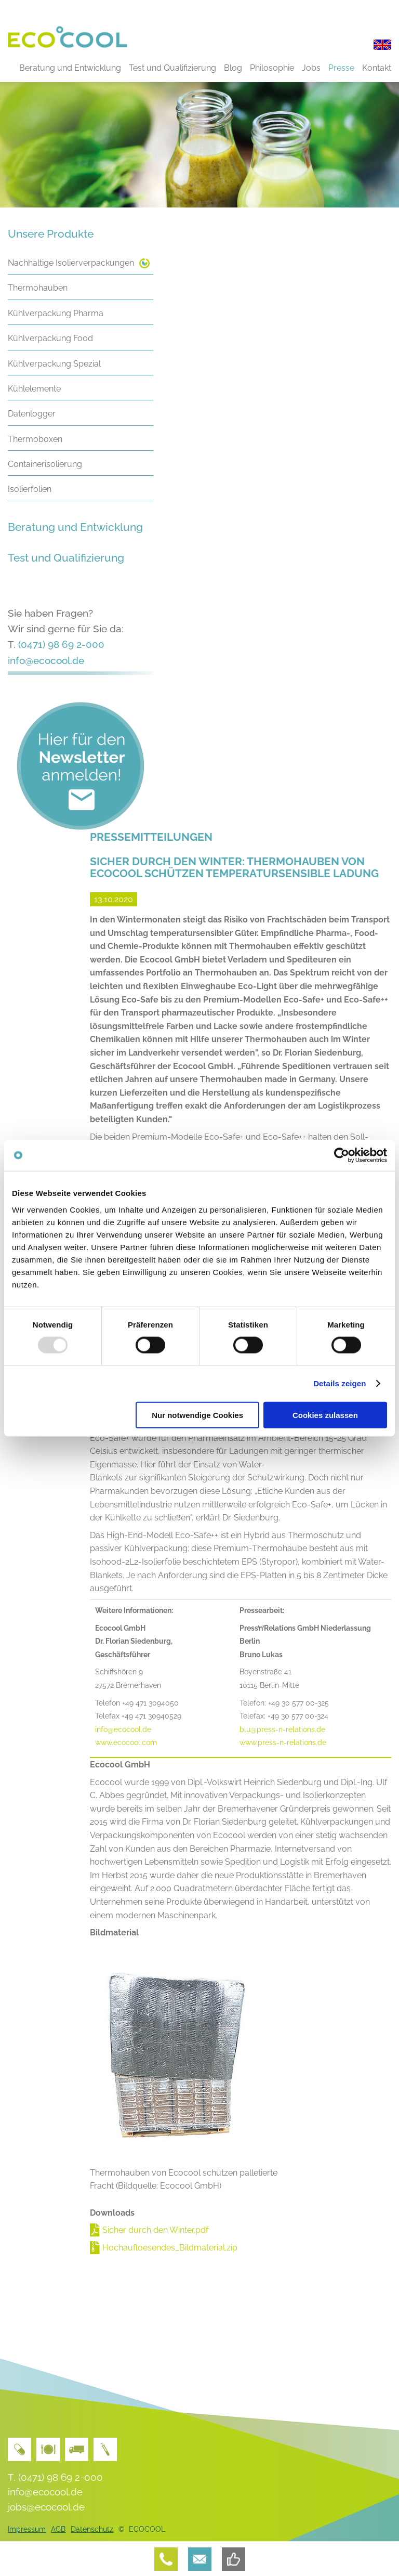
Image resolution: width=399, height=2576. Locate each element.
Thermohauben (38, 288)
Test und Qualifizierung (172, 68)
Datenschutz (92, 2529)
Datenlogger (32, 414)
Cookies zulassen (325, 1414)
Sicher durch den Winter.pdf (155, 2230)
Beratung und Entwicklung (70, 68)
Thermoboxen (35, 439)
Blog (233, 68)
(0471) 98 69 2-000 (61, 644)
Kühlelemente (34, 389)
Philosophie (272, 68)
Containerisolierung (45, 464)
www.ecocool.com (126, 1742)
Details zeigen (339, 1383)
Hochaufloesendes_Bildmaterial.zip (169, 2248)
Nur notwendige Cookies (197, 1414)
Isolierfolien (29, 489)
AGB (58, 2529)
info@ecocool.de (46, 660)
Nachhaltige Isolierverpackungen (71, 263)
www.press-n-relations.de (283, 1742)
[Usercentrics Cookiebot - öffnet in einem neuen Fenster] (341, 1155)
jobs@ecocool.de (46, 2507)
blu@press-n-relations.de (282, 1729)
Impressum (27, 2529)
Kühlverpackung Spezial (54, 364)
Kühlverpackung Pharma (55, 313)
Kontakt (376, 68)
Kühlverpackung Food (50, 338)
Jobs (311, 68)
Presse (341, 68)
